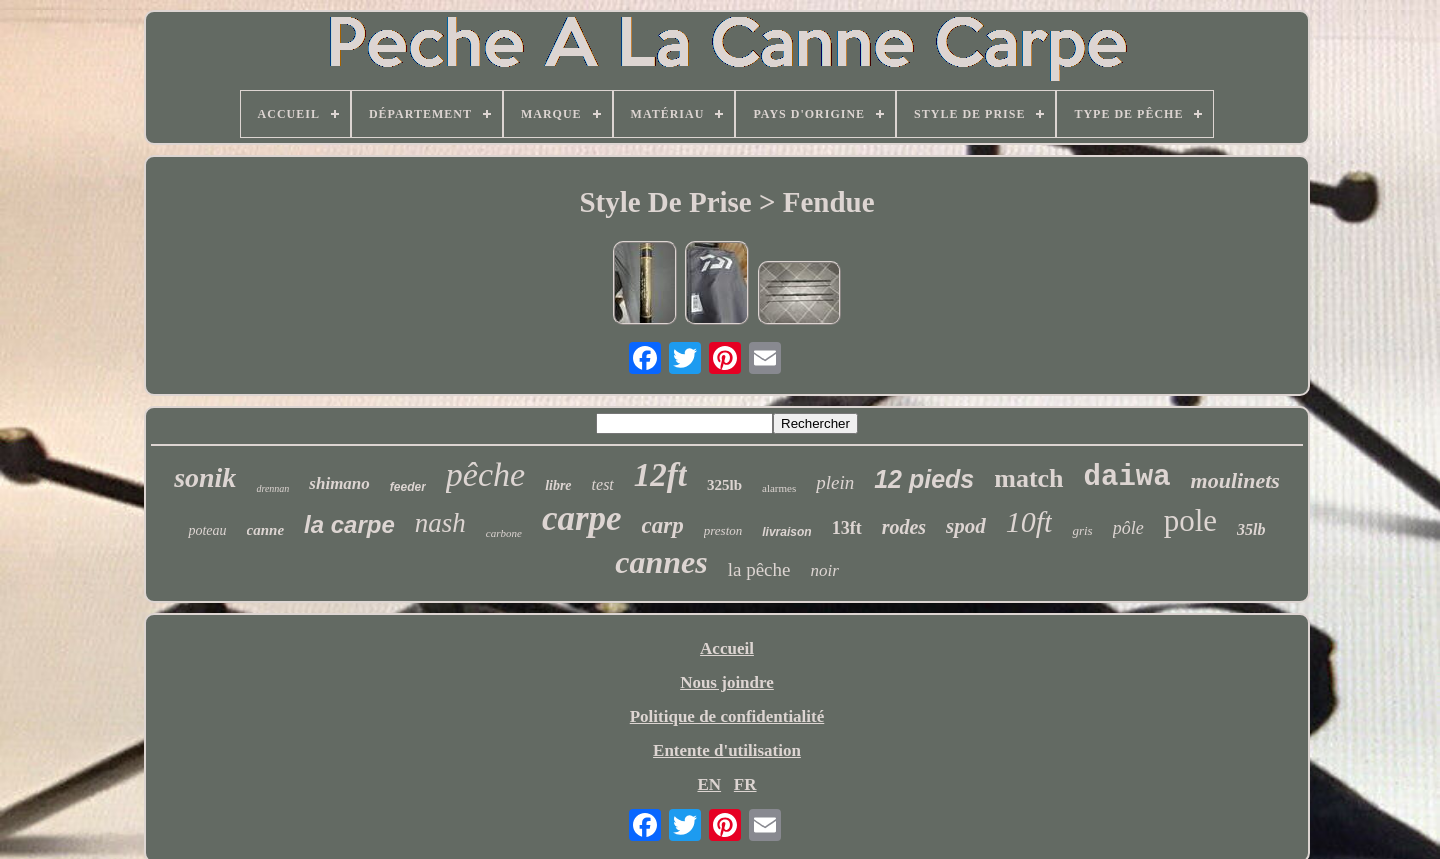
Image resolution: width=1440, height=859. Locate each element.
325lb (724, 485)
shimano (339, 483)
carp (663, 525)
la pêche (759, 569)
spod (966, 526)
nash (440, 523)
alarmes (779, 488)
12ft (660, 475)
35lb (1251, 529)
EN (709, 784)
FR (745, 784)
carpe (582, 518)
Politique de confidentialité (727, 716)
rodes (904, 527)
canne (266, 530)
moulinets (1235, 480)
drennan (272, 488)
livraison (786, 532)
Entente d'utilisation (727, 750)
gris (1082, 530)
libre (558, 485)
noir (824, 570)
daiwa (1127, 477)
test (603, 484)
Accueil (727, 648)
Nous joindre (727, 682)
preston (723, 530)
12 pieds (924, 479)
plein (835, 482)
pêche (485, 474)
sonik (205, 477)
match (1028, 478)
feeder (408, 487)
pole (1190, 520)
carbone (504, 533)
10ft (1029, 521)
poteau (207, 530)
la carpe (349, 524)
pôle (1128, 528)
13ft (847, 528)
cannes (661, 562)
